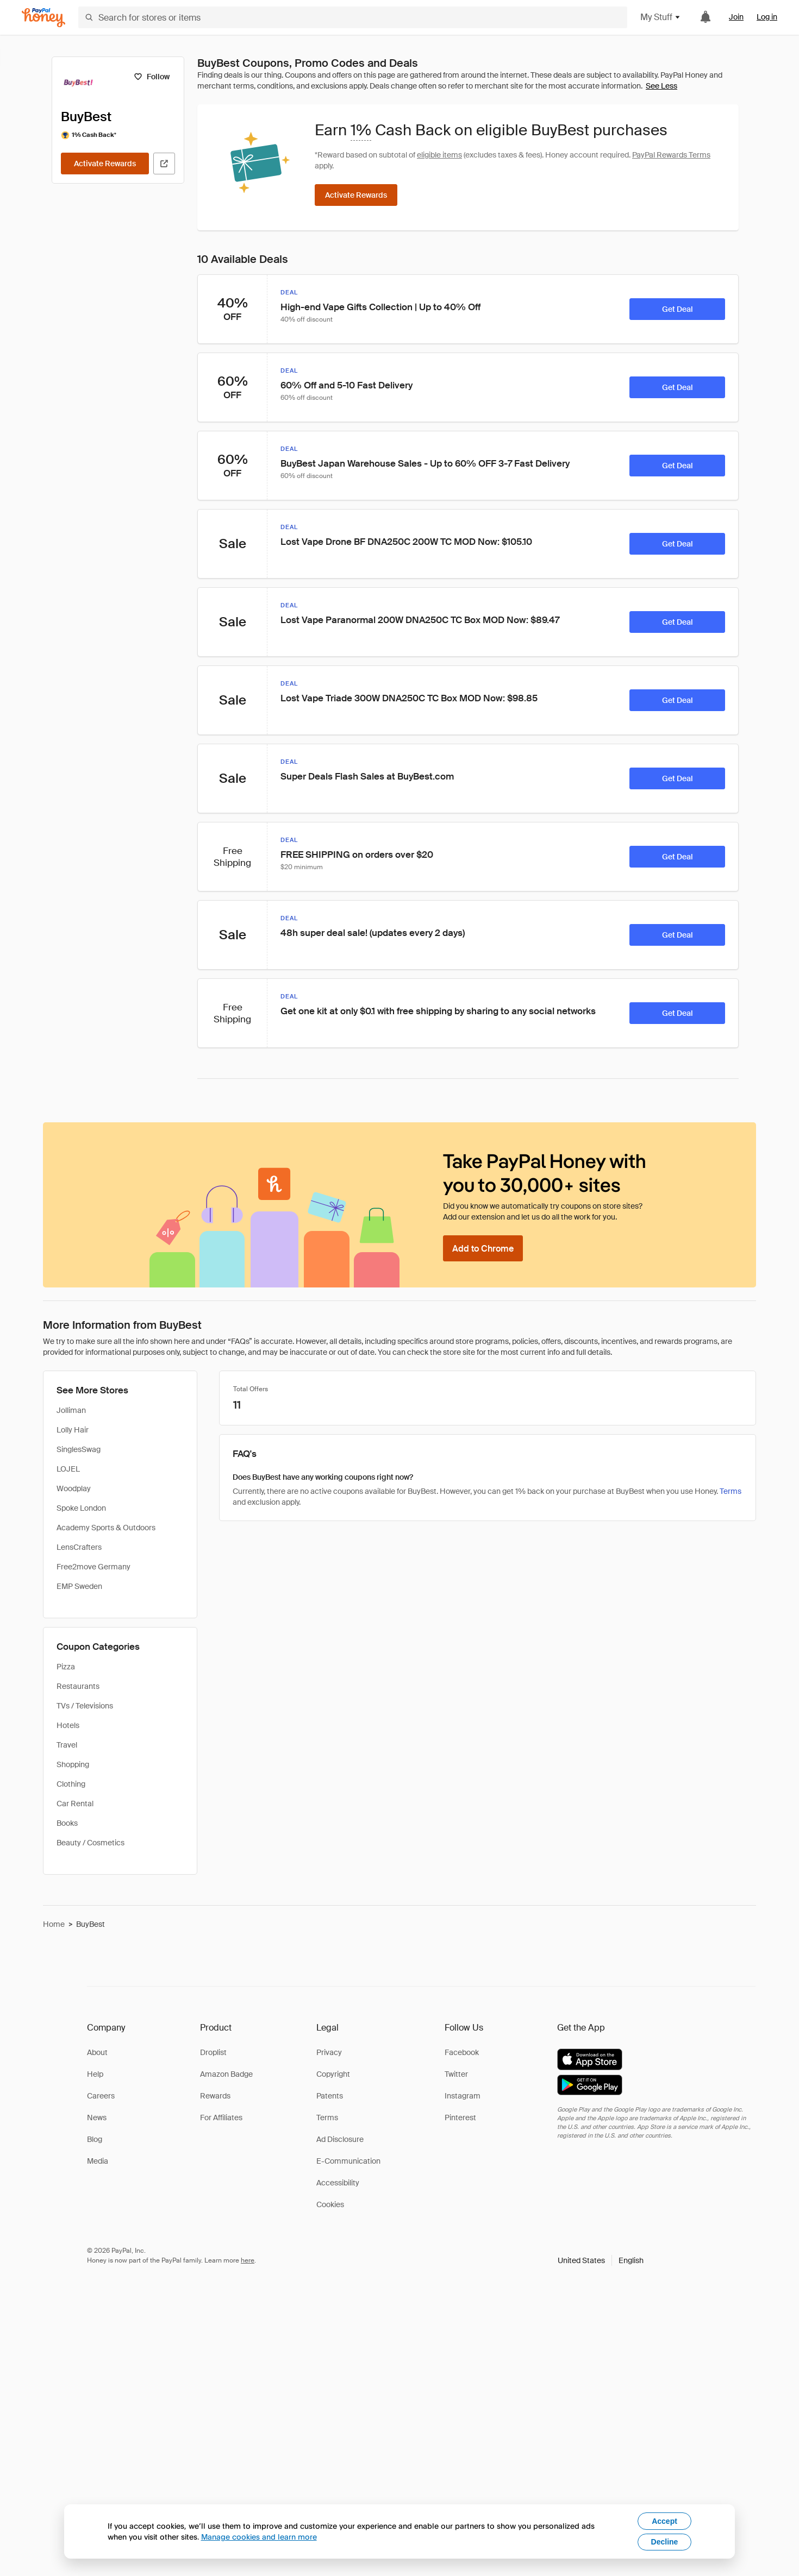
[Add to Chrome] (483, 1248)
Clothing (71, 1784)
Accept (664, 2521)
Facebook (462, 2052)
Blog (94, 2139)
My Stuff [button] (660, 17)
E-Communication (348, 2161)
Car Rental (75, 1803)
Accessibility (337, 2183)
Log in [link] (767, 17)
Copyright (333, 2074)
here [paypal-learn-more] (247, 2260)
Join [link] (736, 17)
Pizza (66, 1667)
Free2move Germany (93, 1567)
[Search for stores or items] (352, 17)
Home (54, 1924)
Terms (730, 1491)
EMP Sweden (79, 1586)
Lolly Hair (73, 1430)
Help (95, 2074)
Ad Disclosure (340, 2139)
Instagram (462, 2096)
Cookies (330, 2204)
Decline (664, 2541)
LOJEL (68, 1469)
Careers (101, 2096)
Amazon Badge (226, 2074)
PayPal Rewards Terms (671, 155)
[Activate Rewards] (105, 163)
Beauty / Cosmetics (90, 1843)
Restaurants (78, 1686)
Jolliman (71, 1410)
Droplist (213, 2052)
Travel (67, 1745)
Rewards (215, 2096)
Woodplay (74, 1488)
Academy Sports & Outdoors (106, 1527)
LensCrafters (79, 1547)
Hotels (68, 1725)
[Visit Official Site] (164, 163)
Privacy (329, 2052)
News (97, 2117)
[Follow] (151, 76)
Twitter (456, 2074)
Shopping (73, 1764)
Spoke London (81, 1508)
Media (97, 2161)
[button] (601, 2260)
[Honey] (43, 17)
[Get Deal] (677, 309)
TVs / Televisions (85, 1706)
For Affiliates (221, 2117)
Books (67, 1823)
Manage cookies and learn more (259, 2536)
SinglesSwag (79, 1449)
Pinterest (460, 2117)
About (97, 2052)
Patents (329, 2096)
